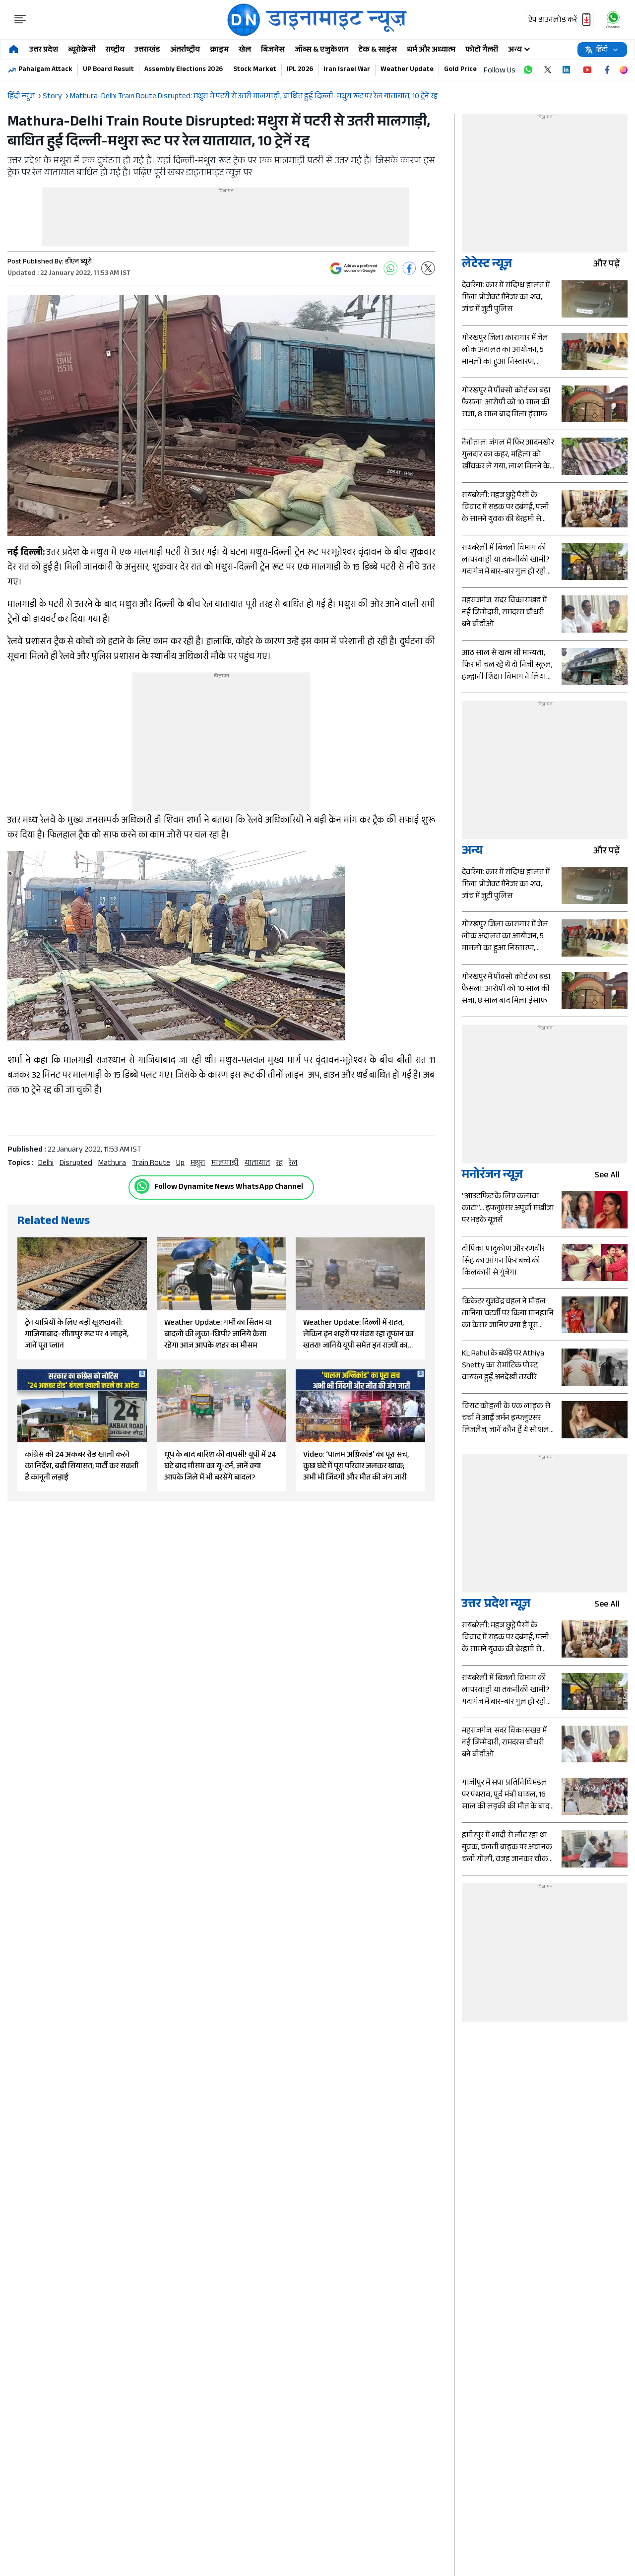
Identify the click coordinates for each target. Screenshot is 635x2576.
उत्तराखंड (147, 50)
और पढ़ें (610, 265)
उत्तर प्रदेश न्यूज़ (496, 1605)
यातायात (257, 1163)
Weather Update (407, 70)
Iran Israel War (346, 70)
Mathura (112, 1163)
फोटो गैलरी (481, 50)
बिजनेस (273, 50)
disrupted (76, 1163)
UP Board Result (108, 70)
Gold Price (460, 70)
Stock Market (254, 70)
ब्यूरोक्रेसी (82, 50)
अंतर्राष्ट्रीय (185, 50)
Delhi (46, 1163)
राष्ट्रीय (115, 50)
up (180, 1163)
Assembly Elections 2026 (183, 70)
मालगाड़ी (225, 1163)
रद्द (279, 1163)
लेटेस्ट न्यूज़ (487, 265)
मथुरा (197, 1163)
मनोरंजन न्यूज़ (492, 1176)
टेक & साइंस (377, 50)
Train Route (151, 1163)
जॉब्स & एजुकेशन (321, 50)
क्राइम (219, 50)
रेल (293, 1163)
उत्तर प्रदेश (43, 50)
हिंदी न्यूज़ (21, 97)
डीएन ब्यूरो (78, 262)
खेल (245, 50)
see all (611, 1176)
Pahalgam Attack (45, 70)
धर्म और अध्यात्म (431, 50)
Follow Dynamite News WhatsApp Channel (228, 1187)
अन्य (472, 852)
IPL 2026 (300, 70)
